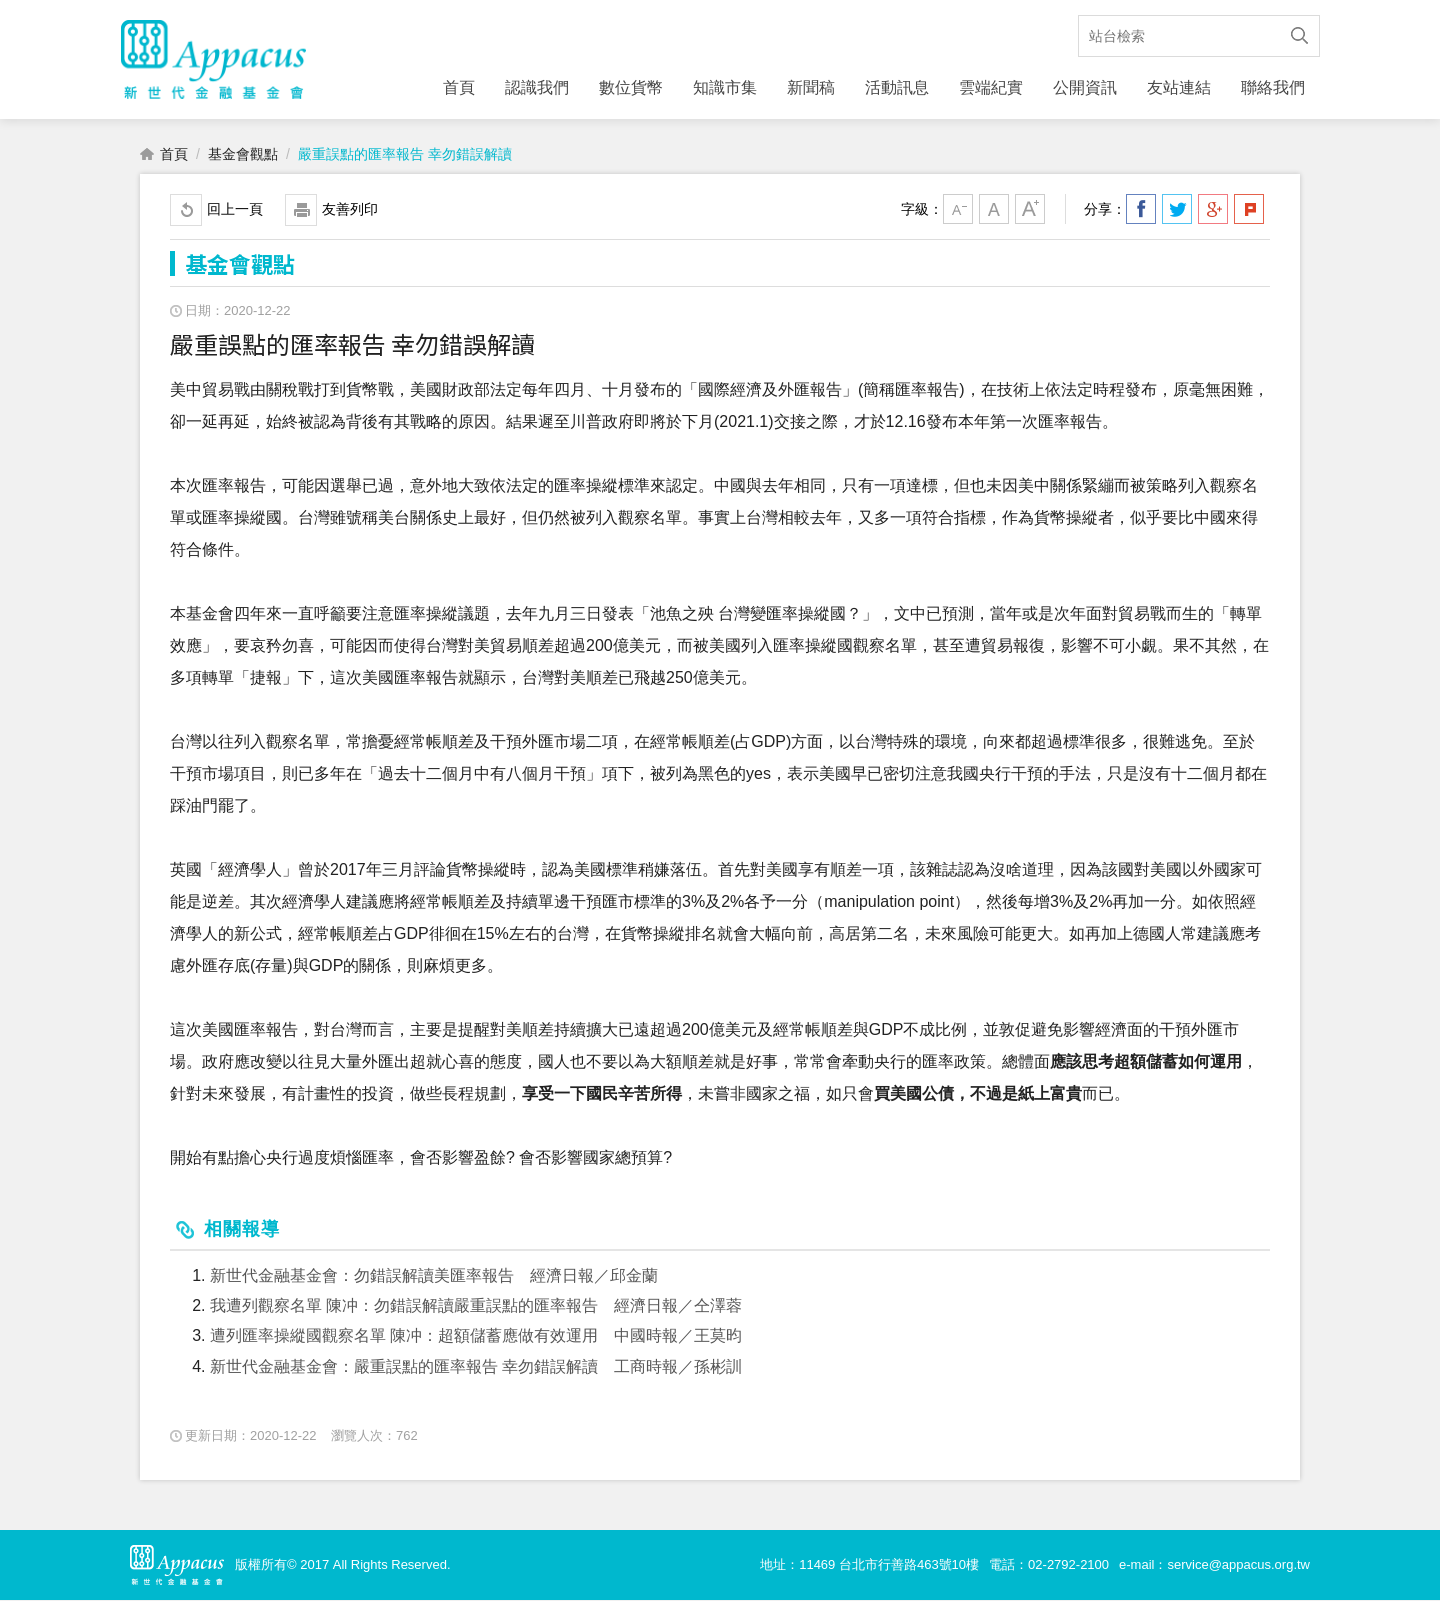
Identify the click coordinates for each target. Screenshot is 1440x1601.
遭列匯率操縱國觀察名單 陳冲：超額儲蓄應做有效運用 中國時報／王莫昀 (476, 1336)
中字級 (994, 210)
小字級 (958, 210)
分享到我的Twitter (1177, 210)
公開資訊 (1085, 87)
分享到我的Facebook (1141, 210)
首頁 (459, 87)
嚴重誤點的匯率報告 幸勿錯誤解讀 (405, 155)
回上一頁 (235, 210)
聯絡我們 (1273, 87)
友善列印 (350, 210)
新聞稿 (811, 87)
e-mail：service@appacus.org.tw (1214, 1565)
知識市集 (725, 87)
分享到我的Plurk (1249, 210)
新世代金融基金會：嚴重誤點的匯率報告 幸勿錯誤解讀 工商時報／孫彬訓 (476, 1367)
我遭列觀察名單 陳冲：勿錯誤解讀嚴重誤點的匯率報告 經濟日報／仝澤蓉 (476, 1306)
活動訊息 (897, 87)
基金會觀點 (243, 155)
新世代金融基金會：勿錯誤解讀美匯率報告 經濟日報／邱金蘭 (434, 1276)
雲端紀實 (991, 87)
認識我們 (537, 87)
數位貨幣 (631, 87)
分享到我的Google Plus (1213, 210)
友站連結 (1179, 87)
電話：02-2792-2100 (1049, 1565)
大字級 (1030, 210)
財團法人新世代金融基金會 (213, 60)
